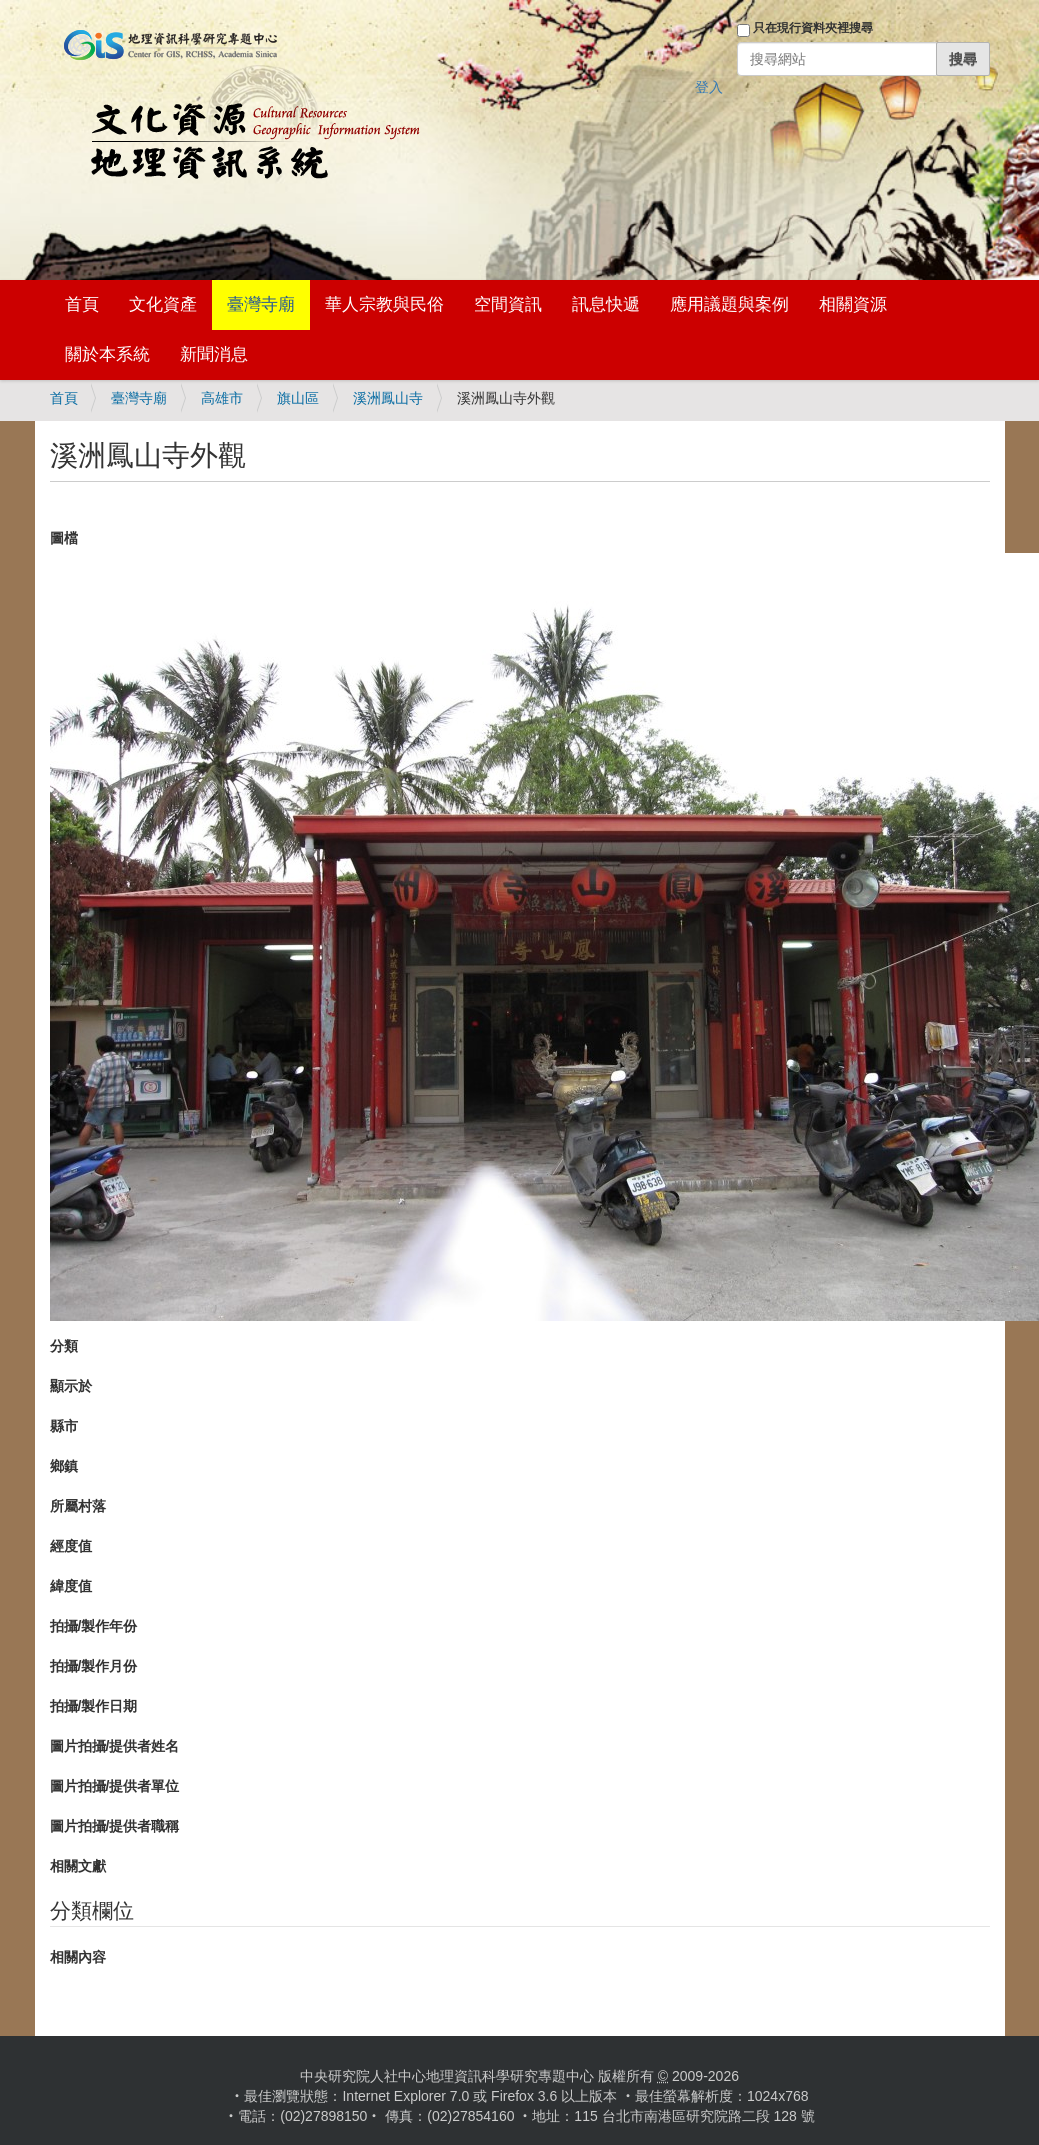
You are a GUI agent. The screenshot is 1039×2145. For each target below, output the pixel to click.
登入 (709, 87)
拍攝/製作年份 (94, 1626)
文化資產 (163, 304)
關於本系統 (107, 354)
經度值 (71, 1546)
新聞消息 (214, 354)
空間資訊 (508, 304)
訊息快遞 (606, 304)
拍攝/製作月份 (94, 1666)
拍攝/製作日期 (94, 1706)
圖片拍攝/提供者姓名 (115, 1746)
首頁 (82, 304)
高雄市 (222, 398)
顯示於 (71, 1386)
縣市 (64, 1426)
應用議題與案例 (729, 304)
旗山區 (298, 398)
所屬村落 (78, 1506)
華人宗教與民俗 (384, 304)
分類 (64, 1346)
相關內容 (78, 1957)
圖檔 (64, 538)
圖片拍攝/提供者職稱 (115, 1826)
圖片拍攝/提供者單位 (115, 1786)
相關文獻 (78, 1866)
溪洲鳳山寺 (388, 398)
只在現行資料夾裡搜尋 (813, 28)
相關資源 (853, 304)
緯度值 (71, 1586)
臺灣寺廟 (261, 304)
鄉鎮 (64, 1466)
